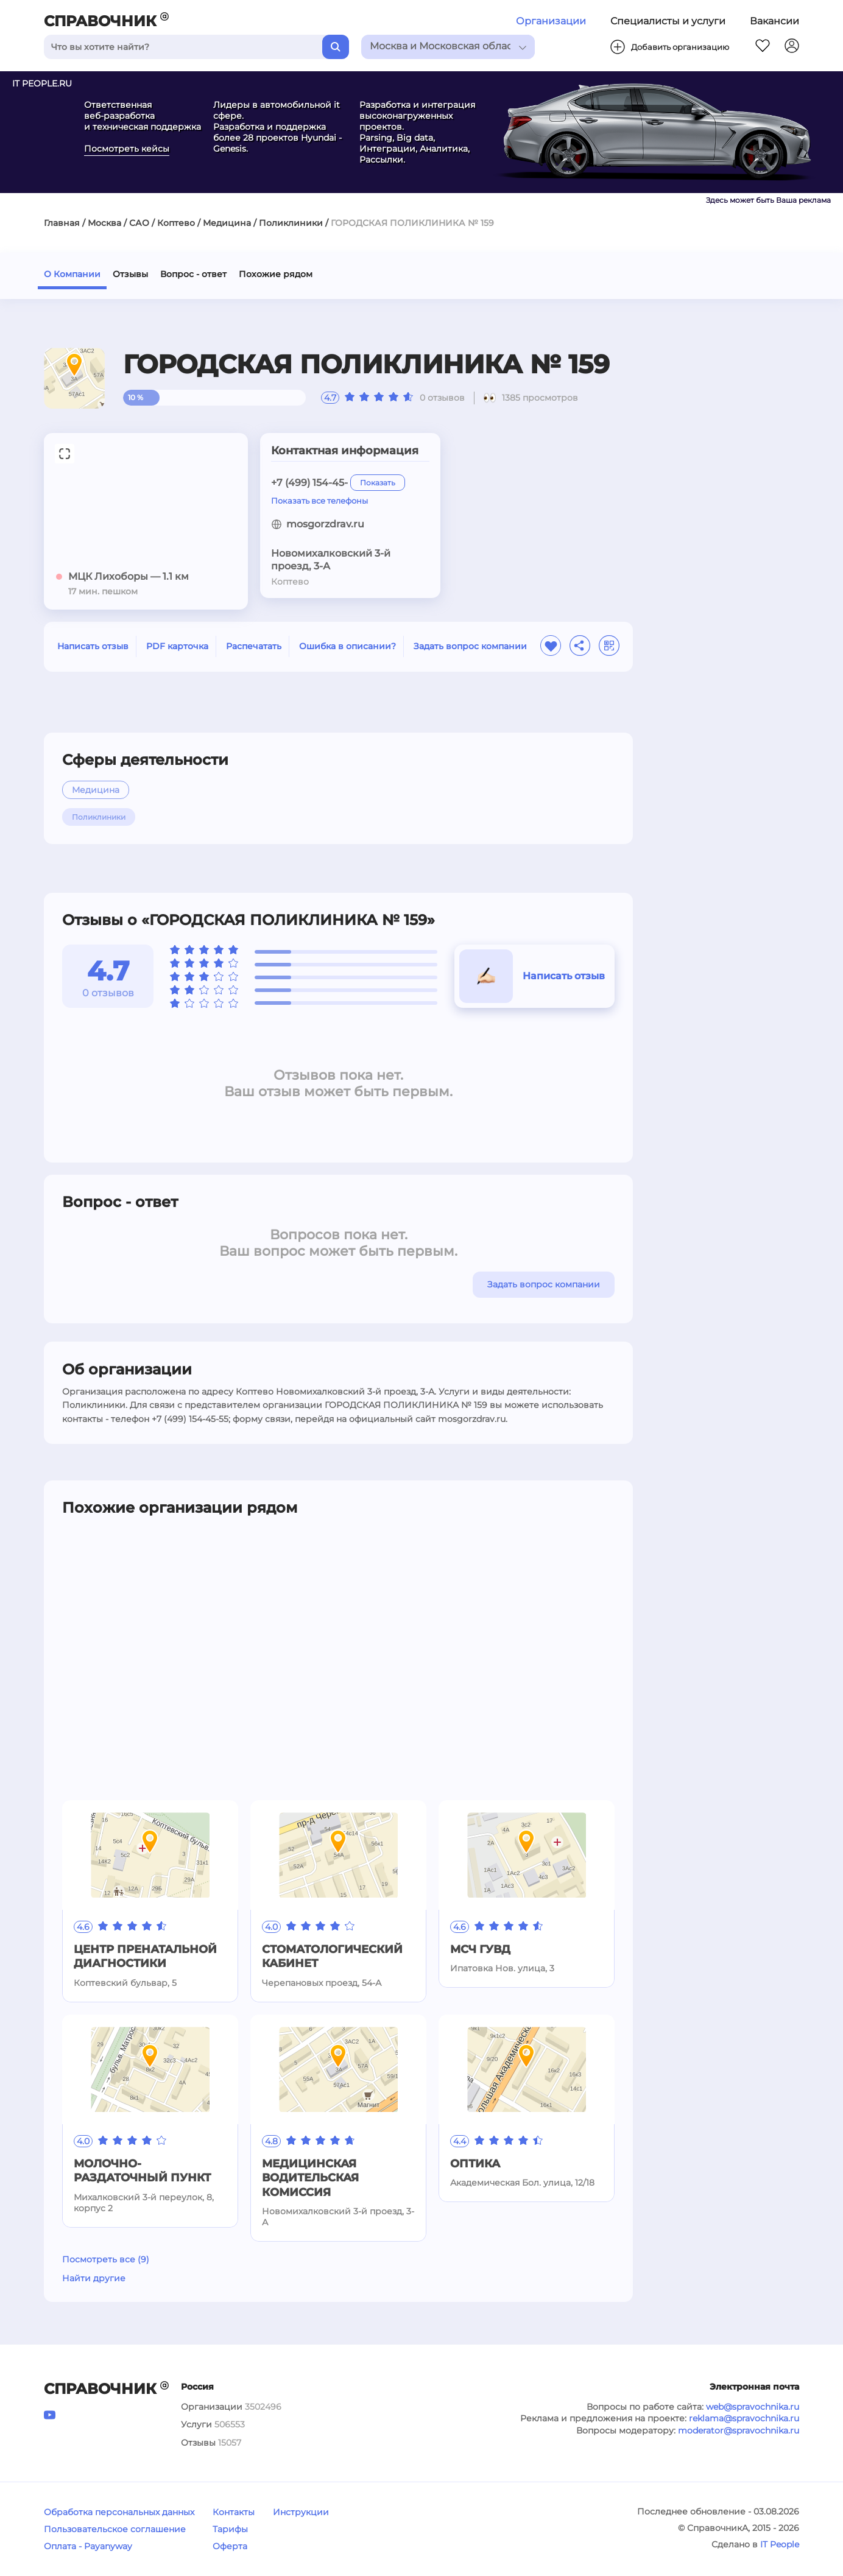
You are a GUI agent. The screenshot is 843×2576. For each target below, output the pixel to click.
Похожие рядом (275, 274)
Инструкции (301, 2512)
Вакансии (774, 21)
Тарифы (230, 2529)
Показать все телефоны (319, 500)
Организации (551, 21)
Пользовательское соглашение (115, 2529)
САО (139, 222)
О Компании (72, 274)
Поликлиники (291, 222)
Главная (62, 222)
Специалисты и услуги (667, 21)
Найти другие (93, 2278)
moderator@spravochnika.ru (738, 2430)
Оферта (230, 2546)
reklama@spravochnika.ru (744, 2418)
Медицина (227, 222)
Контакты (234, 2512)
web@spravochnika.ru (752, 2406)
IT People (779, 2544)
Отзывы (130, 274)
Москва (104, 222)
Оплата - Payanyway (88, 2546)
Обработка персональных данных (119, 2512)
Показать (377, 482)
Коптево (176, 222)
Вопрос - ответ (193, 274)
